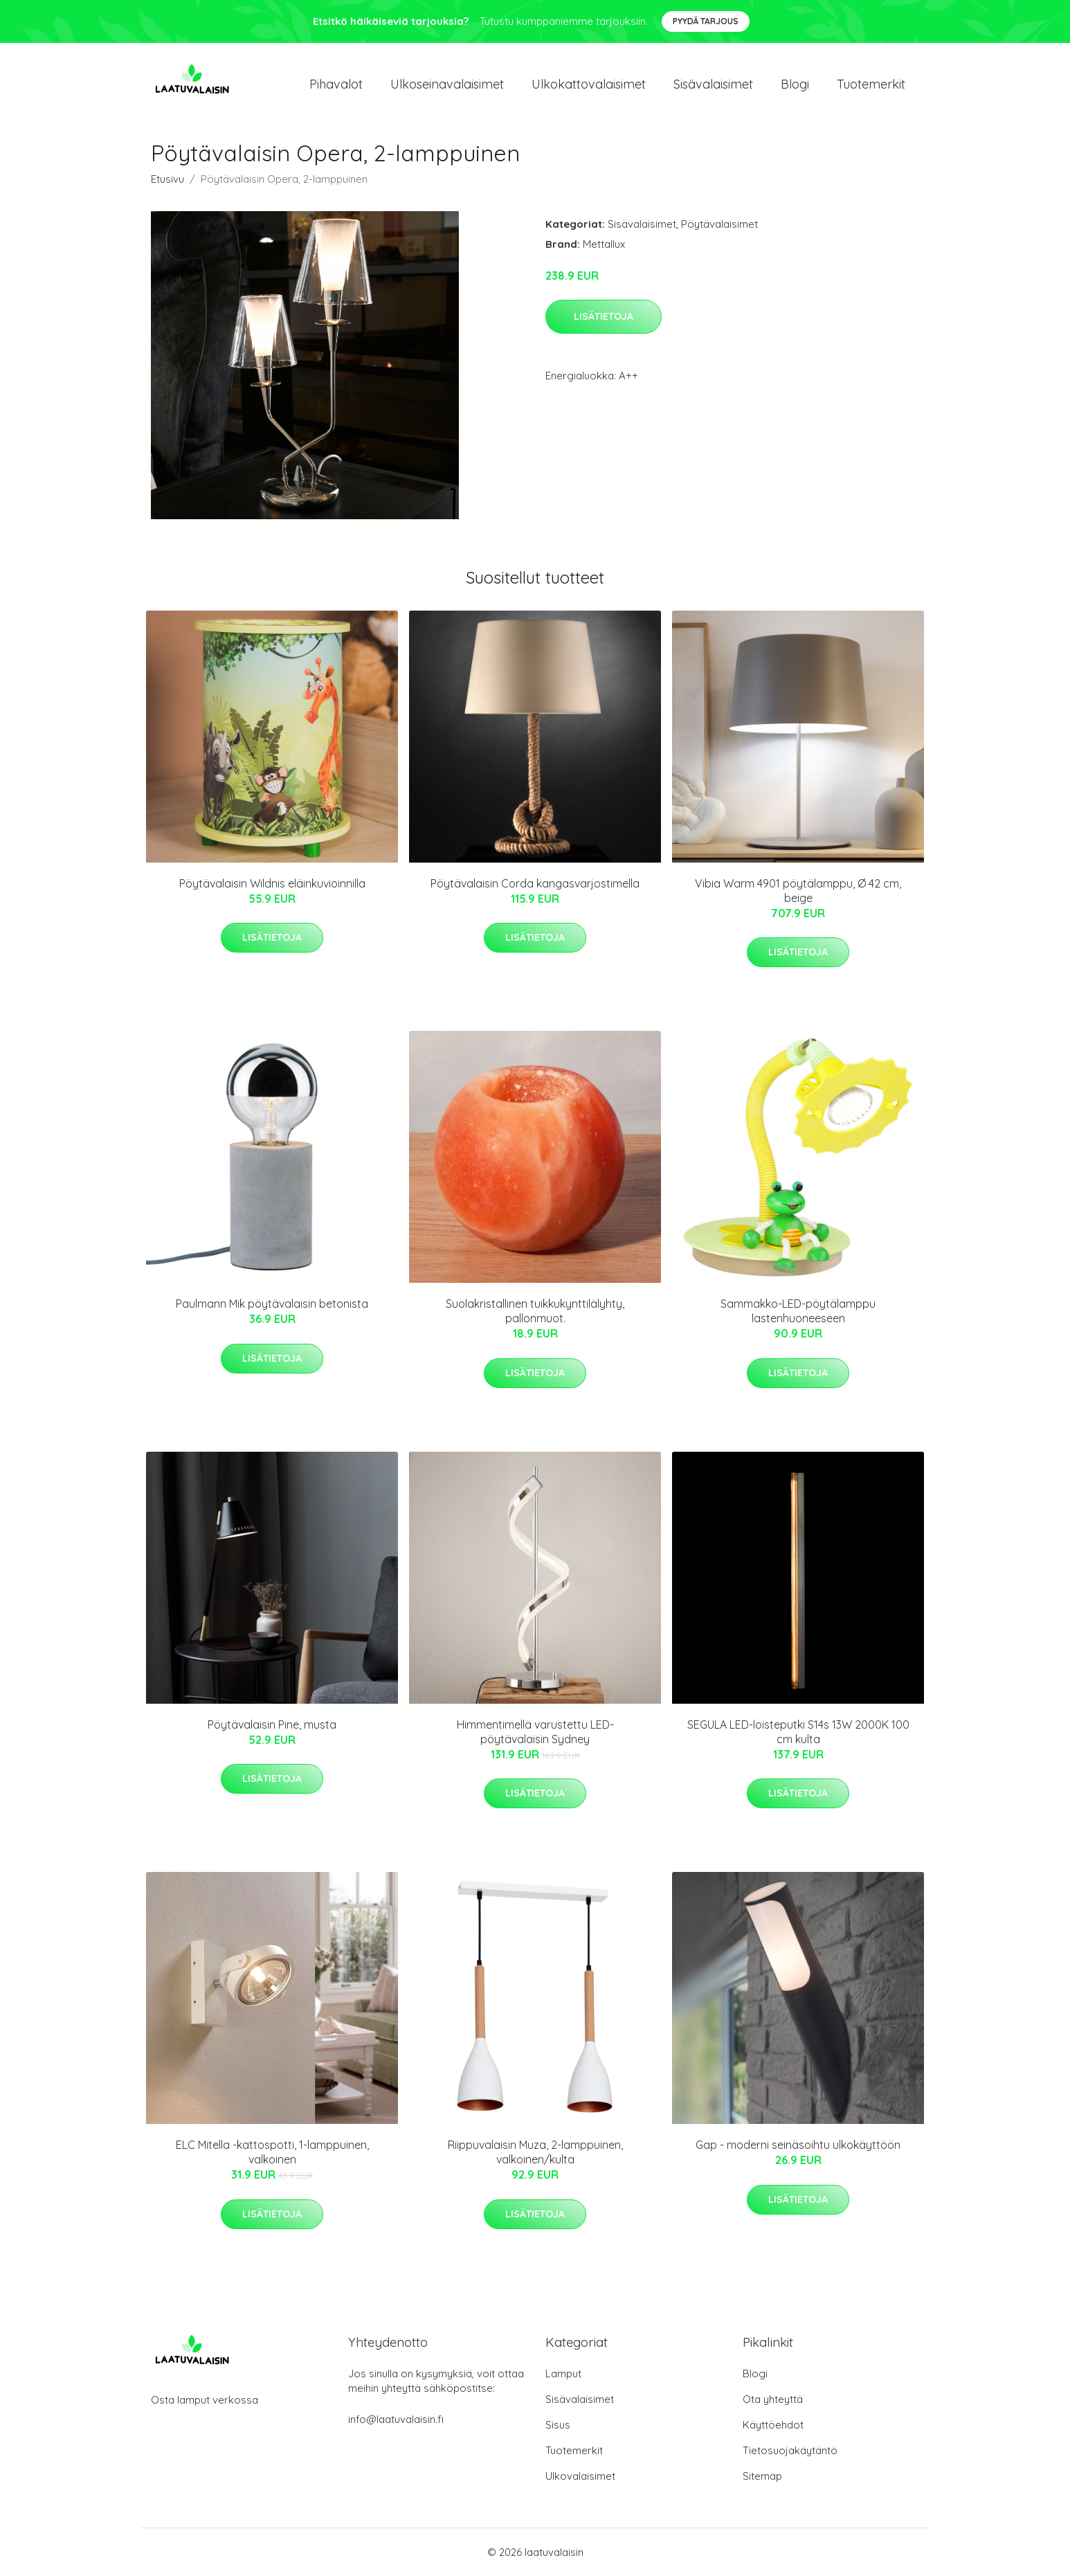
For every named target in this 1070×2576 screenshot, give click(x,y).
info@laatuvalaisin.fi (396, 2419)
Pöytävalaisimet (719, 224)
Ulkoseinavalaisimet (447, 84)
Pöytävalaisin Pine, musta (272, 1724)
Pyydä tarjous (705, 21)
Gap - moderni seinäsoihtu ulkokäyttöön (798, 2145)
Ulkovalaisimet (580, 2476)
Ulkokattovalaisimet (589, 84)
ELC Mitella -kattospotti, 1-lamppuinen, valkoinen (272, 2152)
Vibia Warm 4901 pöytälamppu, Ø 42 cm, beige (798, 890)
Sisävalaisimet (713, 84)
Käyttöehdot (773, 2424)
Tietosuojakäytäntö (790, 2450)
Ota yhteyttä (773, 2399)
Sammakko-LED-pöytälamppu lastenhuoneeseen (798, 1311)
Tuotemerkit (871, 84)
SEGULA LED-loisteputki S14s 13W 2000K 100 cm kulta (798, 1732)
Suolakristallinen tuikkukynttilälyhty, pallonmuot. (535, 1311)
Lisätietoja (603, 316)
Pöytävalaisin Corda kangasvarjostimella (535, 883)
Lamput (563, 2373)
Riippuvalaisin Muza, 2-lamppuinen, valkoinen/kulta (535, 2152)
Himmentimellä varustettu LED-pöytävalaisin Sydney (535, 1732)
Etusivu (167, 179)
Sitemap (762, 2476)
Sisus (557, 2424)
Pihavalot (336, 84)
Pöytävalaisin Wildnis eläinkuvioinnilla (272, 883)
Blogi (795, 84)
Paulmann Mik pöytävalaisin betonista (272, 1303)
